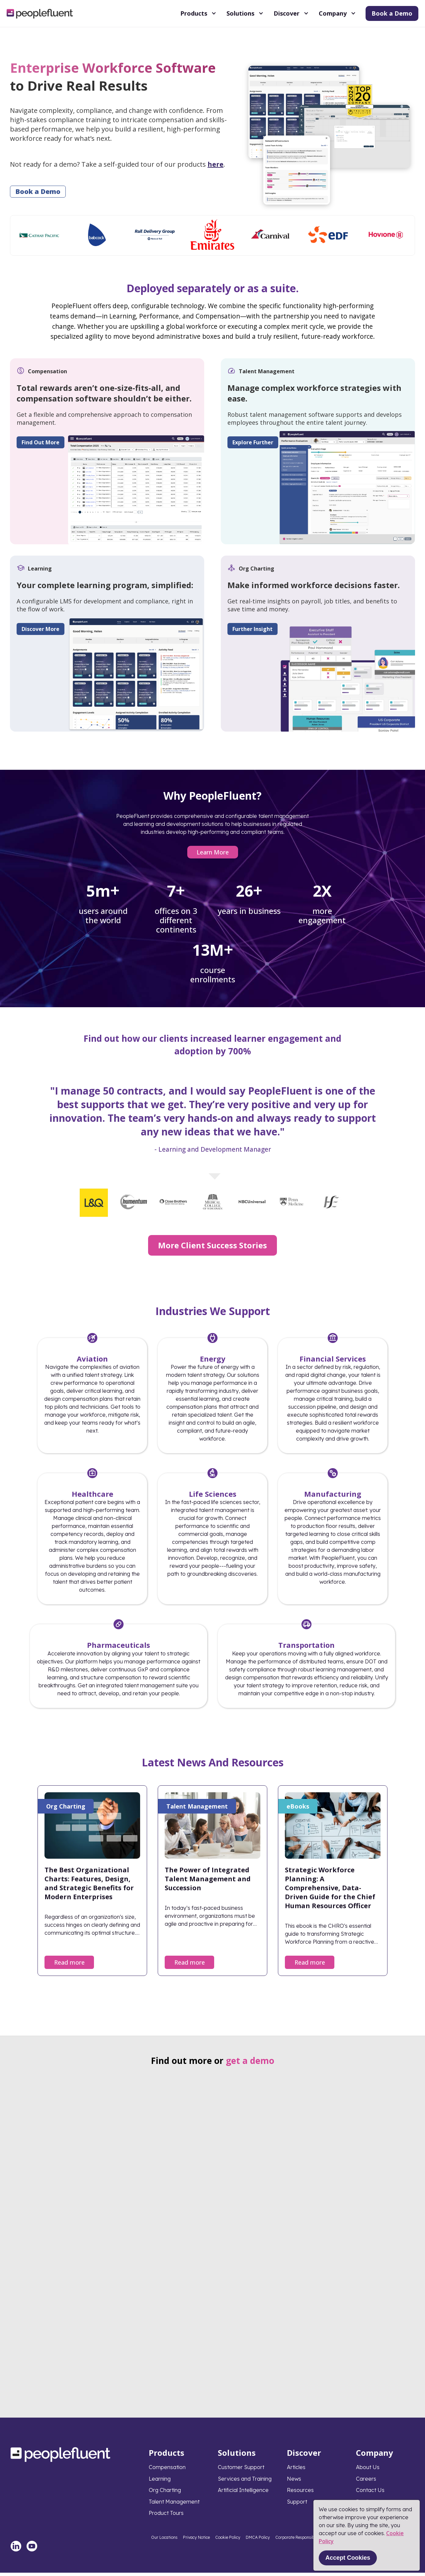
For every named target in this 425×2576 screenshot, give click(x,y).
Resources (300, 2493)
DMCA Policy (258, 2540)
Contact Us (370, 2493)
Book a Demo (392, 13)
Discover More (40, 630)
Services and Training (245, 2481)
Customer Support (241, 2470)
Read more (69, 1965)
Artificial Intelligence (243, 2493)
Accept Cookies (347, 2557)
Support (297, 2504)
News (294, 2481)
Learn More (213, 855)
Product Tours (166, 2516)
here (215, 164)
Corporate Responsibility (298, 2540)
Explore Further (250, 442)
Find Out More (40, 442)
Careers (366, 2481)
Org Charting (165, 2493)
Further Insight (250, 630)
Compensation (167, 2470)
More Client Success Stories (212, 1248)
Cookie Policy (227, 2540)
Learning (160, 2481)
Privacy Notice (196, 2540)
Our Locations (164, 2540)
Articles (296, 2470)
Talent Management (174, 2504)
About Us (368, 2470)
